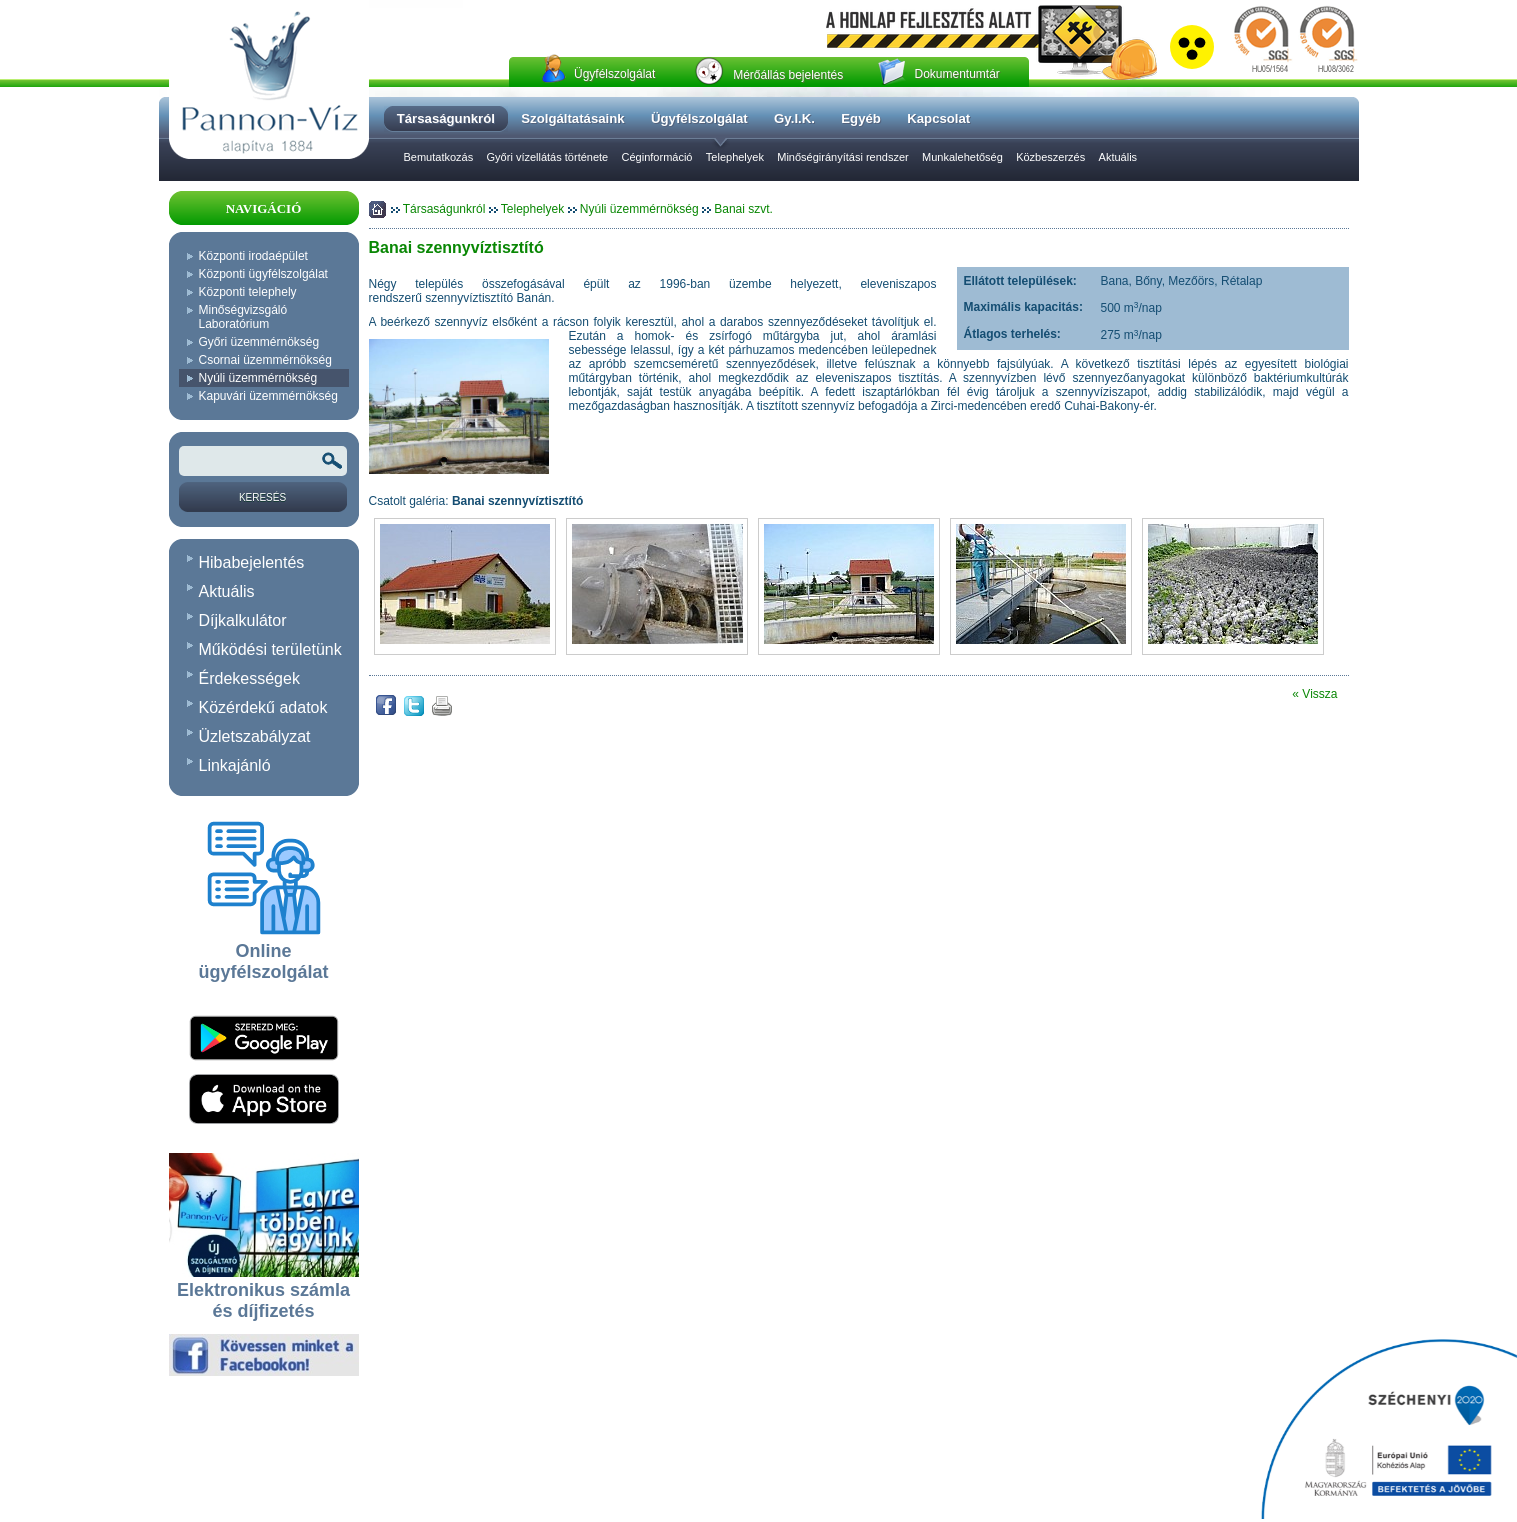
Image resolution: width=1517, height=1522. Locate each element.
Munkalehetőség (962, 157)
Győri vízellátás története (548, 157)
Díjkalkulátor (243, 620)
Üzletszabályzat (255, 736)
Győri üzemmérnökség (259, 342)
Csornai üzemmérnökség (265, 360)
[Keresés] (263, 497)
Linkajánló (235, 765)
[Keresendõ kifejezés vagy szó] (263, 461)
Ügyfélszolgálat (614, 74)
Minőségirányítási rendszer (842, 157)
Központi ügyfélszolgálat (263, 274)
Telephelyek (735, 157)
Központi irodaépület (253, 256)
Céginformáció (657, 157)
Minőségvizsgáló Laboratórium (243, 317)
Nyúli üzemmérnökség (258, 378)
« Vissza (1314, 694)
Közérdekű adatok (263, 707)
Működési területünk (270, 649)
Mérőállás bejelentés (788, 75)
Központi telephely (248, 292)
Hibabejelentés (252, 562)
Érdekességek (249, 678)
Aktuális (1118, 157)
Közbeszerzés (1050, 157)
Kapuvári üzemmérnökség (268, 396)
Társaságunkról (446, 209)
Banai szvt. (743, 209)
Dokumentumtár (956, 74)
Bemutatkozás (439, 157)
